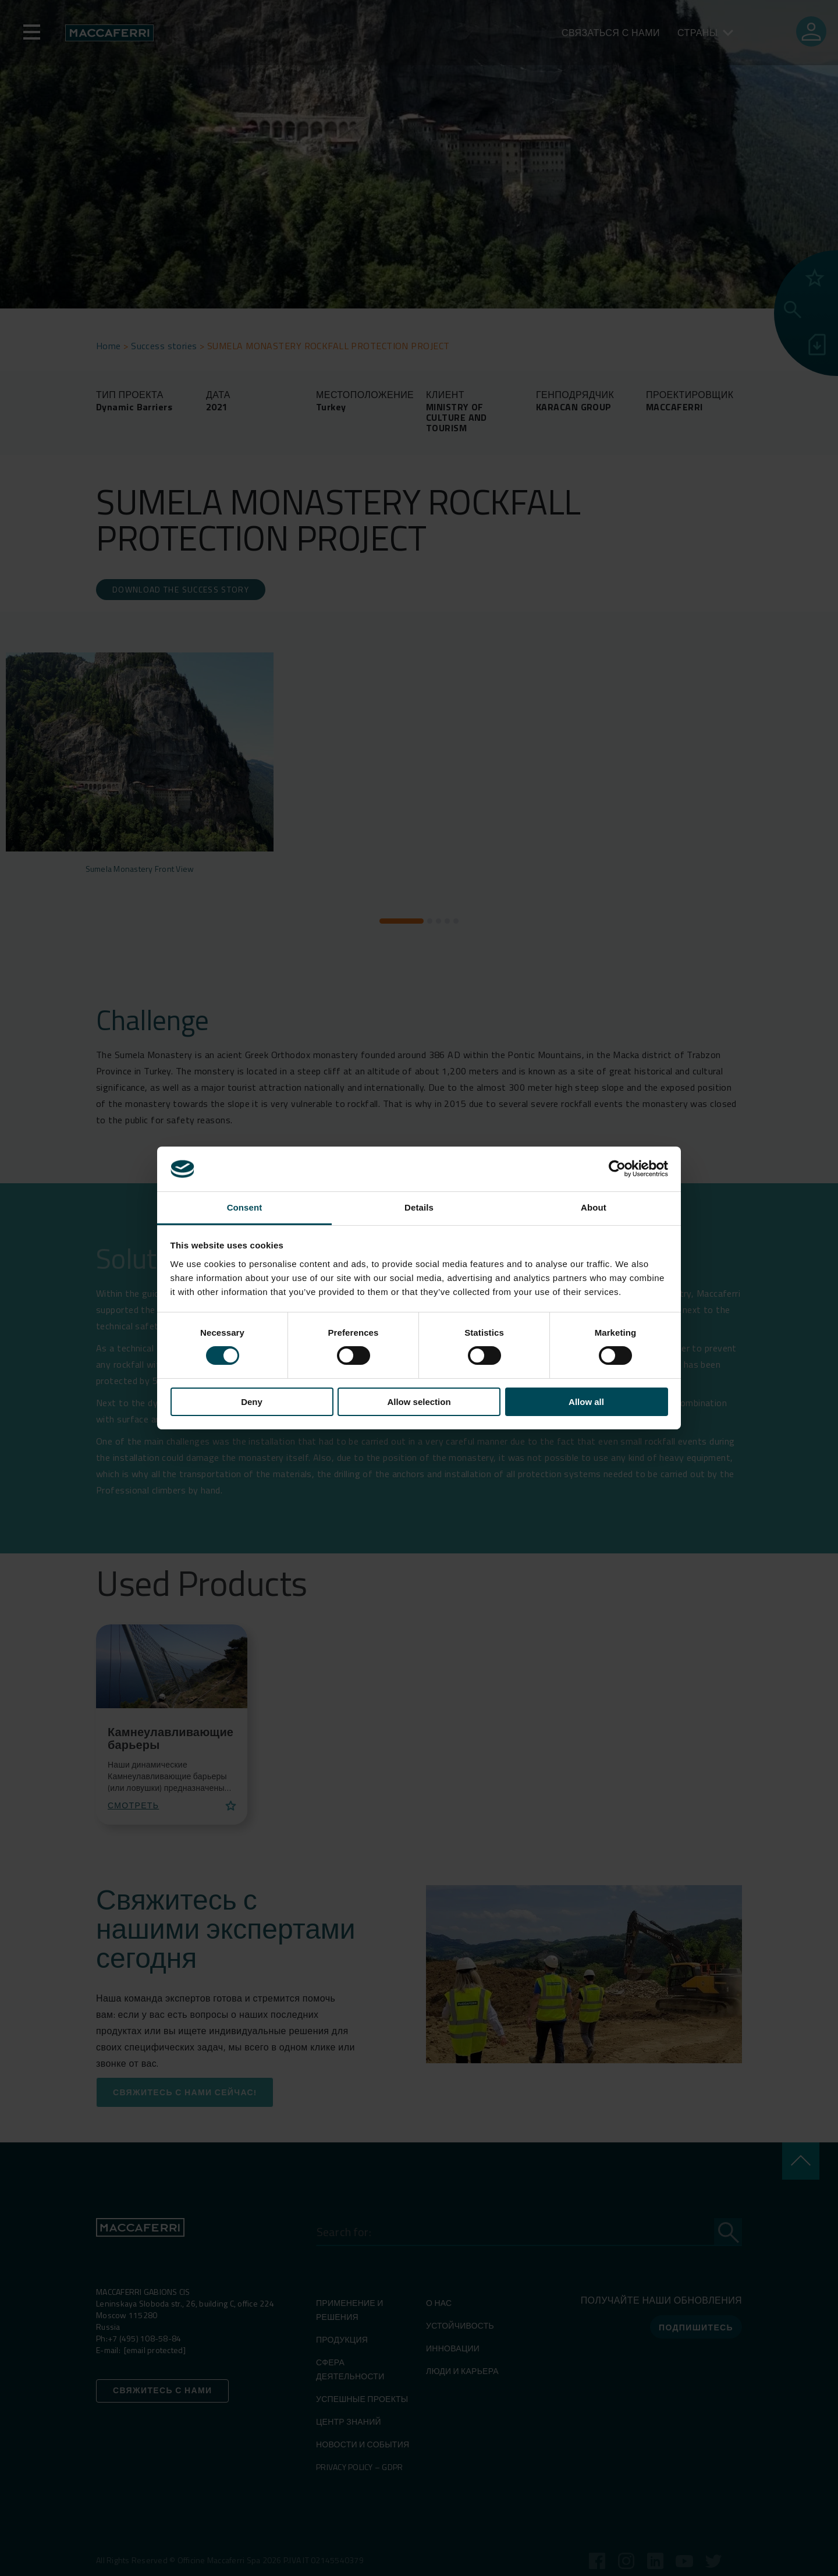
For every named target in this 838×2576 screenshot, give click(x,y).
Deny (251, 1402)
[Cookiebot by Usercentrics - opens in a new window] (617, 1168)
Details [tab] (419, 1207)
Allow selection (418, 1402)
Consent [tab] (244, 1207)
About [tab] (593, 1207)
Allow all (586, 1402)
